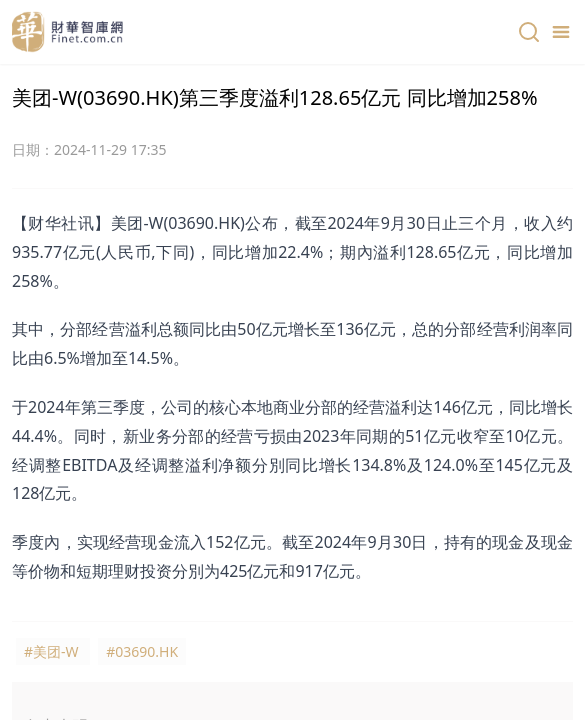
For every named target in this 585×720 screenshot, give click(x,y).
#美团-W (51, 651)
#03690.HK (142, 651)
